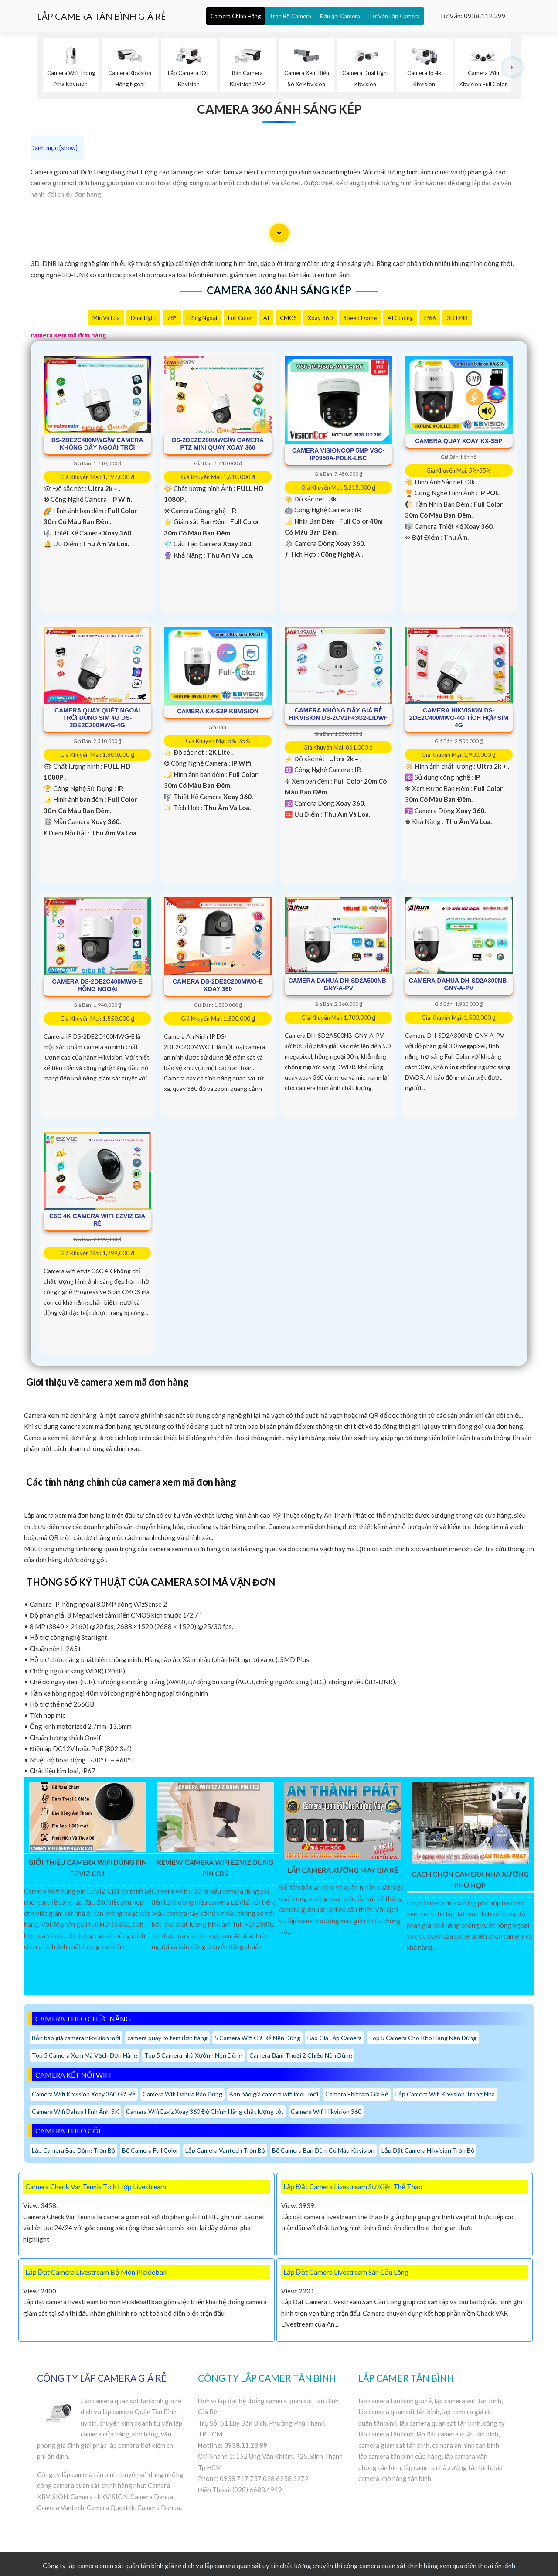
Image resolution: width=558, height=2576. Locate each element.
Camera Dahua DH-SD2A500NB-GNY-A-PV (338, 984)
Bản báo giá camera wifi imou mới (273, 2094)
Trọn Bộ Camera (290, 16)
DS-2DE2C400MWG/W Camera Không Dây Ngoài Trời (97, 443)
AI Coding (400, 317)
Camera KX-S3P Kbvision (218, 711)
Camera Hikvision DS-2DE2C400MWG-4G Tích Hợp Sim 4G (458, 718)
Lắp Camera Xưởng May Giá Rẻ (342, 1870)
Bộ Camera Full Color (150, 2150)
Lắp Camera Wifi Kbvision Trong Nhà (445, 2094)
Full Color (240, 317)
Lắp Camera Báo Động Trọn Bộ (73, 2150)
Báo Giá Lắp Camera (334, 2037)
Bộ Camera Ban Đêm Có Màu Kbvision (323, 2150)
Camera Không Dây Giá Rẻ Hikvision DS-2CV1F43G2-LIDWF (338, 714)
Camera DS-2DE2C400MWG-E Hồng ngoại (97, 985)
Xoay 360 (320, 317)
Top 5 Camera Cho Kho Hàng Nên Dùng (422, 2037)
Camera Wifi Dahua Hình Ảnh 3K (75, 2111)
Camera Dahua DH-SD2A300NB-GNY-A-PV (459, 984)
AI (266, 317)
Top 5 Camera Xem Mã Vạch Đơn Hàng (84, 2055)
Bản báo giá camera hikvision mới (76, 2037)
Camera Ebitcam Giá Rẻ (356, 2094)
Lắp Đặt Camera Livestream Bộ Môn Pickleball (96, 2272)
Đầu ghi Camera (340, 16)
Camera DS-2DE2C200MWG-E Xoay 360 (218, 985)
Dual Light (143, 317)
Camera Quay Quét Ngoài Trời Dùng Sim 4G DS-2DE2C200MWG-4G (97, 718)
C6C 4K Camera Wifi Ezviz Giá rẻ (97, 1220)
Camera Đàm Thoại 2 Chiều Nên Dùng (300, 2055)
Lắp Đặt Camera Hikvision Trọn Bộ (427, 2150)
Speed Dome (360, 317)
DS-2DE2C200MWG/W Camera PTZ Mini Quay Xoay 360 (218, 443)
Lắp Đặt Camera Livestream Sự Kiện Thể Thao (352, 2186)
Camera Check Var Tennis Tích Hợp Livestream (95, 2186)
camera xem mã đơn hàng (68, 335)
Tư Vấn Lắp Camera (394, 16)
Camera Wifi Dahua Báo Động (182, 2094)
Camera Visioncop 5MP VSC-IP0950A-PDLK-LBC (338, 454)
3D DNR (457, 317)
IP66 (430, 317)
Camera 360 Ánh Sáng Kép (279, 109)
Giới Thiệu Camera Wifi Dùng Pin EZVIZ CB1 (87, 1867)
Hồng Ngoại (202, 317)
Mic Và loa (106, 317)
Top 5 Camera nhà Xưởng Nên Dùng (193, 2055)
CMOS (288, 317)
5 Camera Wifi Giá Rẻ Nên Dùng (257, 2037)
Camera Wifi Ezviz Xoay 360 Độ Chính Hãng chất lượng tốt (205, 2111)
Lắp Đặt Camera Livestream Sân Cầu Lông (345, 2272)
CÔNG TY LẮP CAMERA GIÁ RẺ (102, 2377)
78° (172, 317)
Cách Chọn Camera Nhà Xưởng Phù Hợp (470, 1879)
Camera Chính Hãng (236, 16)
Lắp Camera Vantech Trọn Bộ (225, 2150)
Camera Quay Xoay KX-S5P (458, 440)
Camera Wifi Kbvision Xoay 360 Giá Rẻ (84, 2094)
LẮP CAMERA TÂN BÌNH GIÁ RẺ (101, 16)
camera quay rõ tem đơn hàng (167, 2037)
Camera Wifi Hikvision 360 (326, 2111)
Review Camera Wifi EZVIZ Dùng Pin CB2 (215, 1867)
